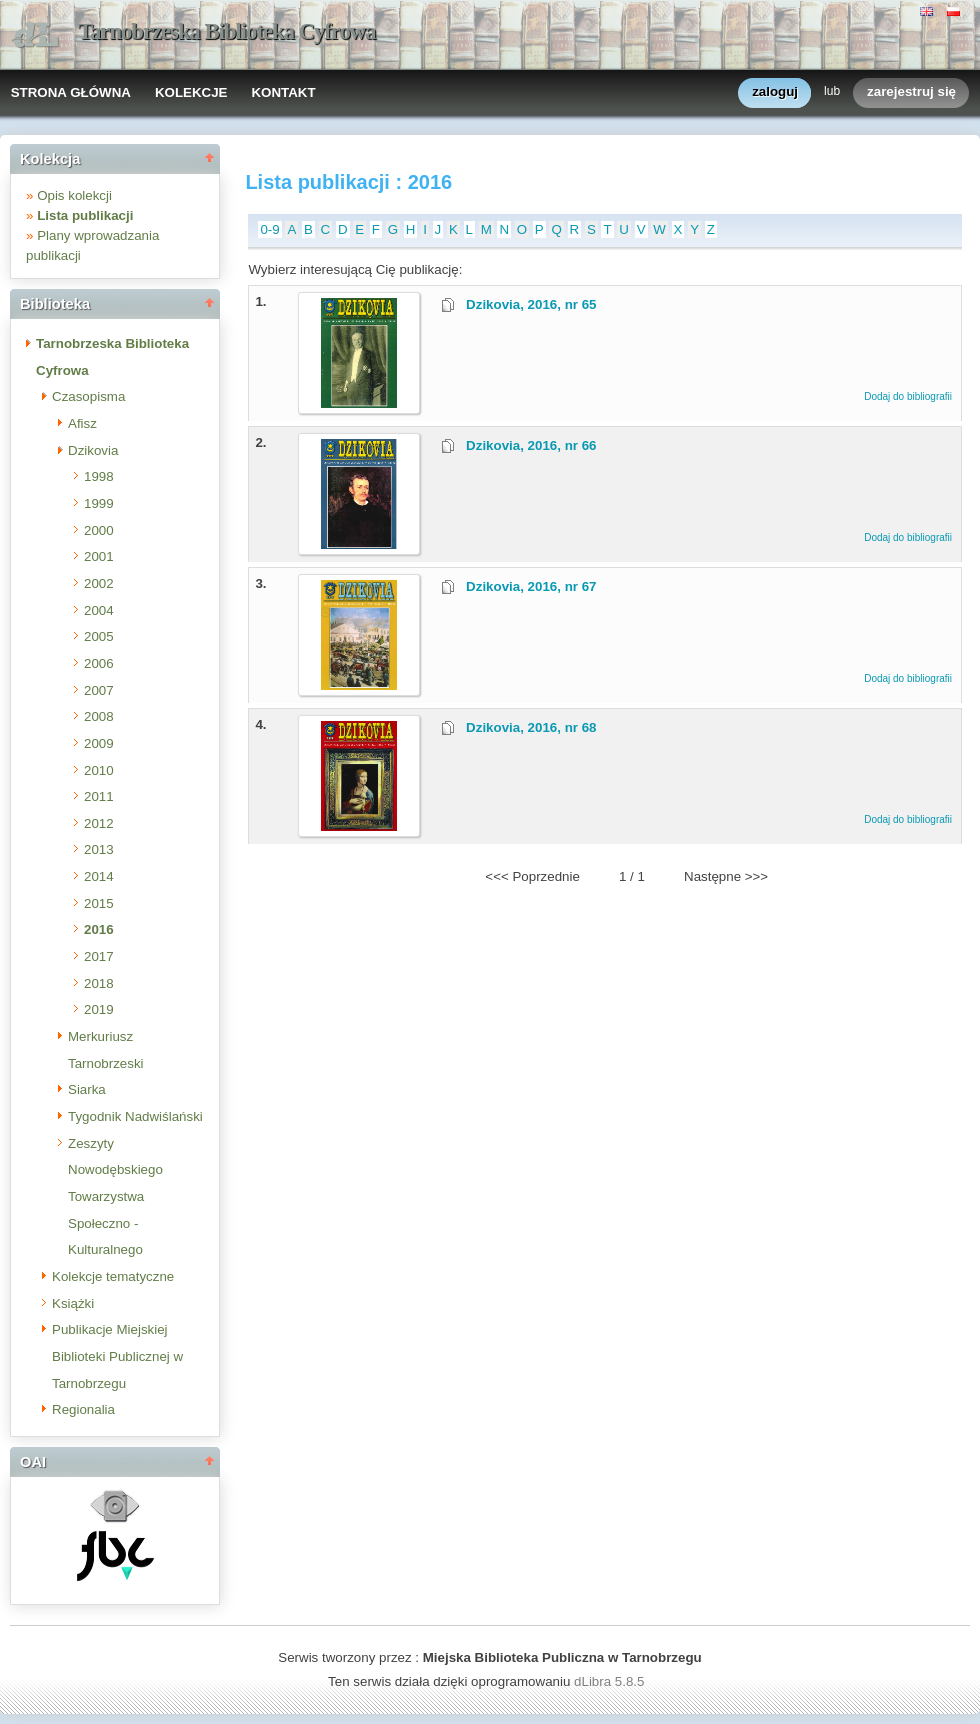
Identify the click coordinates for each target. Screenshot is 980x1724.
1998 (99, 476)
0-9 (269, 229)
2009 (99, 743)
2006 (99, 663)
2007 (99, 690)
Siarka (87, 1089)
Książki (73, 1303)
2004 (99, 610)
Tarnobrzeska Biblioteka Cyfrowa (227, 31)
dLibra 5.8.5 (611, 1681)
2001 (99, 556)
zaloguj (775, 92)
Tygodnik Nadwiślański (135, 1116)
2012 (99, 823)
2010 (99, 770)
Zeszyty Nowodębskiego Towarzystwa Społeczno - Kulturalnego (115, 1197)
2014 (99, 876)
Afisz (82, 423)
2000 (99, 530)
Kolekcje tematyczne (113, 1276)
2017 (99, 956)
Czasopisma (88, 396)
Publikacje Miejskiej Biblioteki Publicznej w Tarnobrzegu (117, 1356)
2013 (99, 849)
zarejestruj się (911, 92)
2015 (99, 903)
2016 (99, 929)
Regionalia (83, 1409)
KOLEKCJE (191, 92)
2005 (99, 636)
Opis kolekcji (74, 195)
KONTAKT (283, 92)
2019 (99, 1009)
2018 (99, 983)
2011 (99, 796)
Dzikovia (93, 450)
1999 (99, 503)
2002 (99, 583)
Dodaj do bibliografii (908, 396)
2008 (99, 716)
